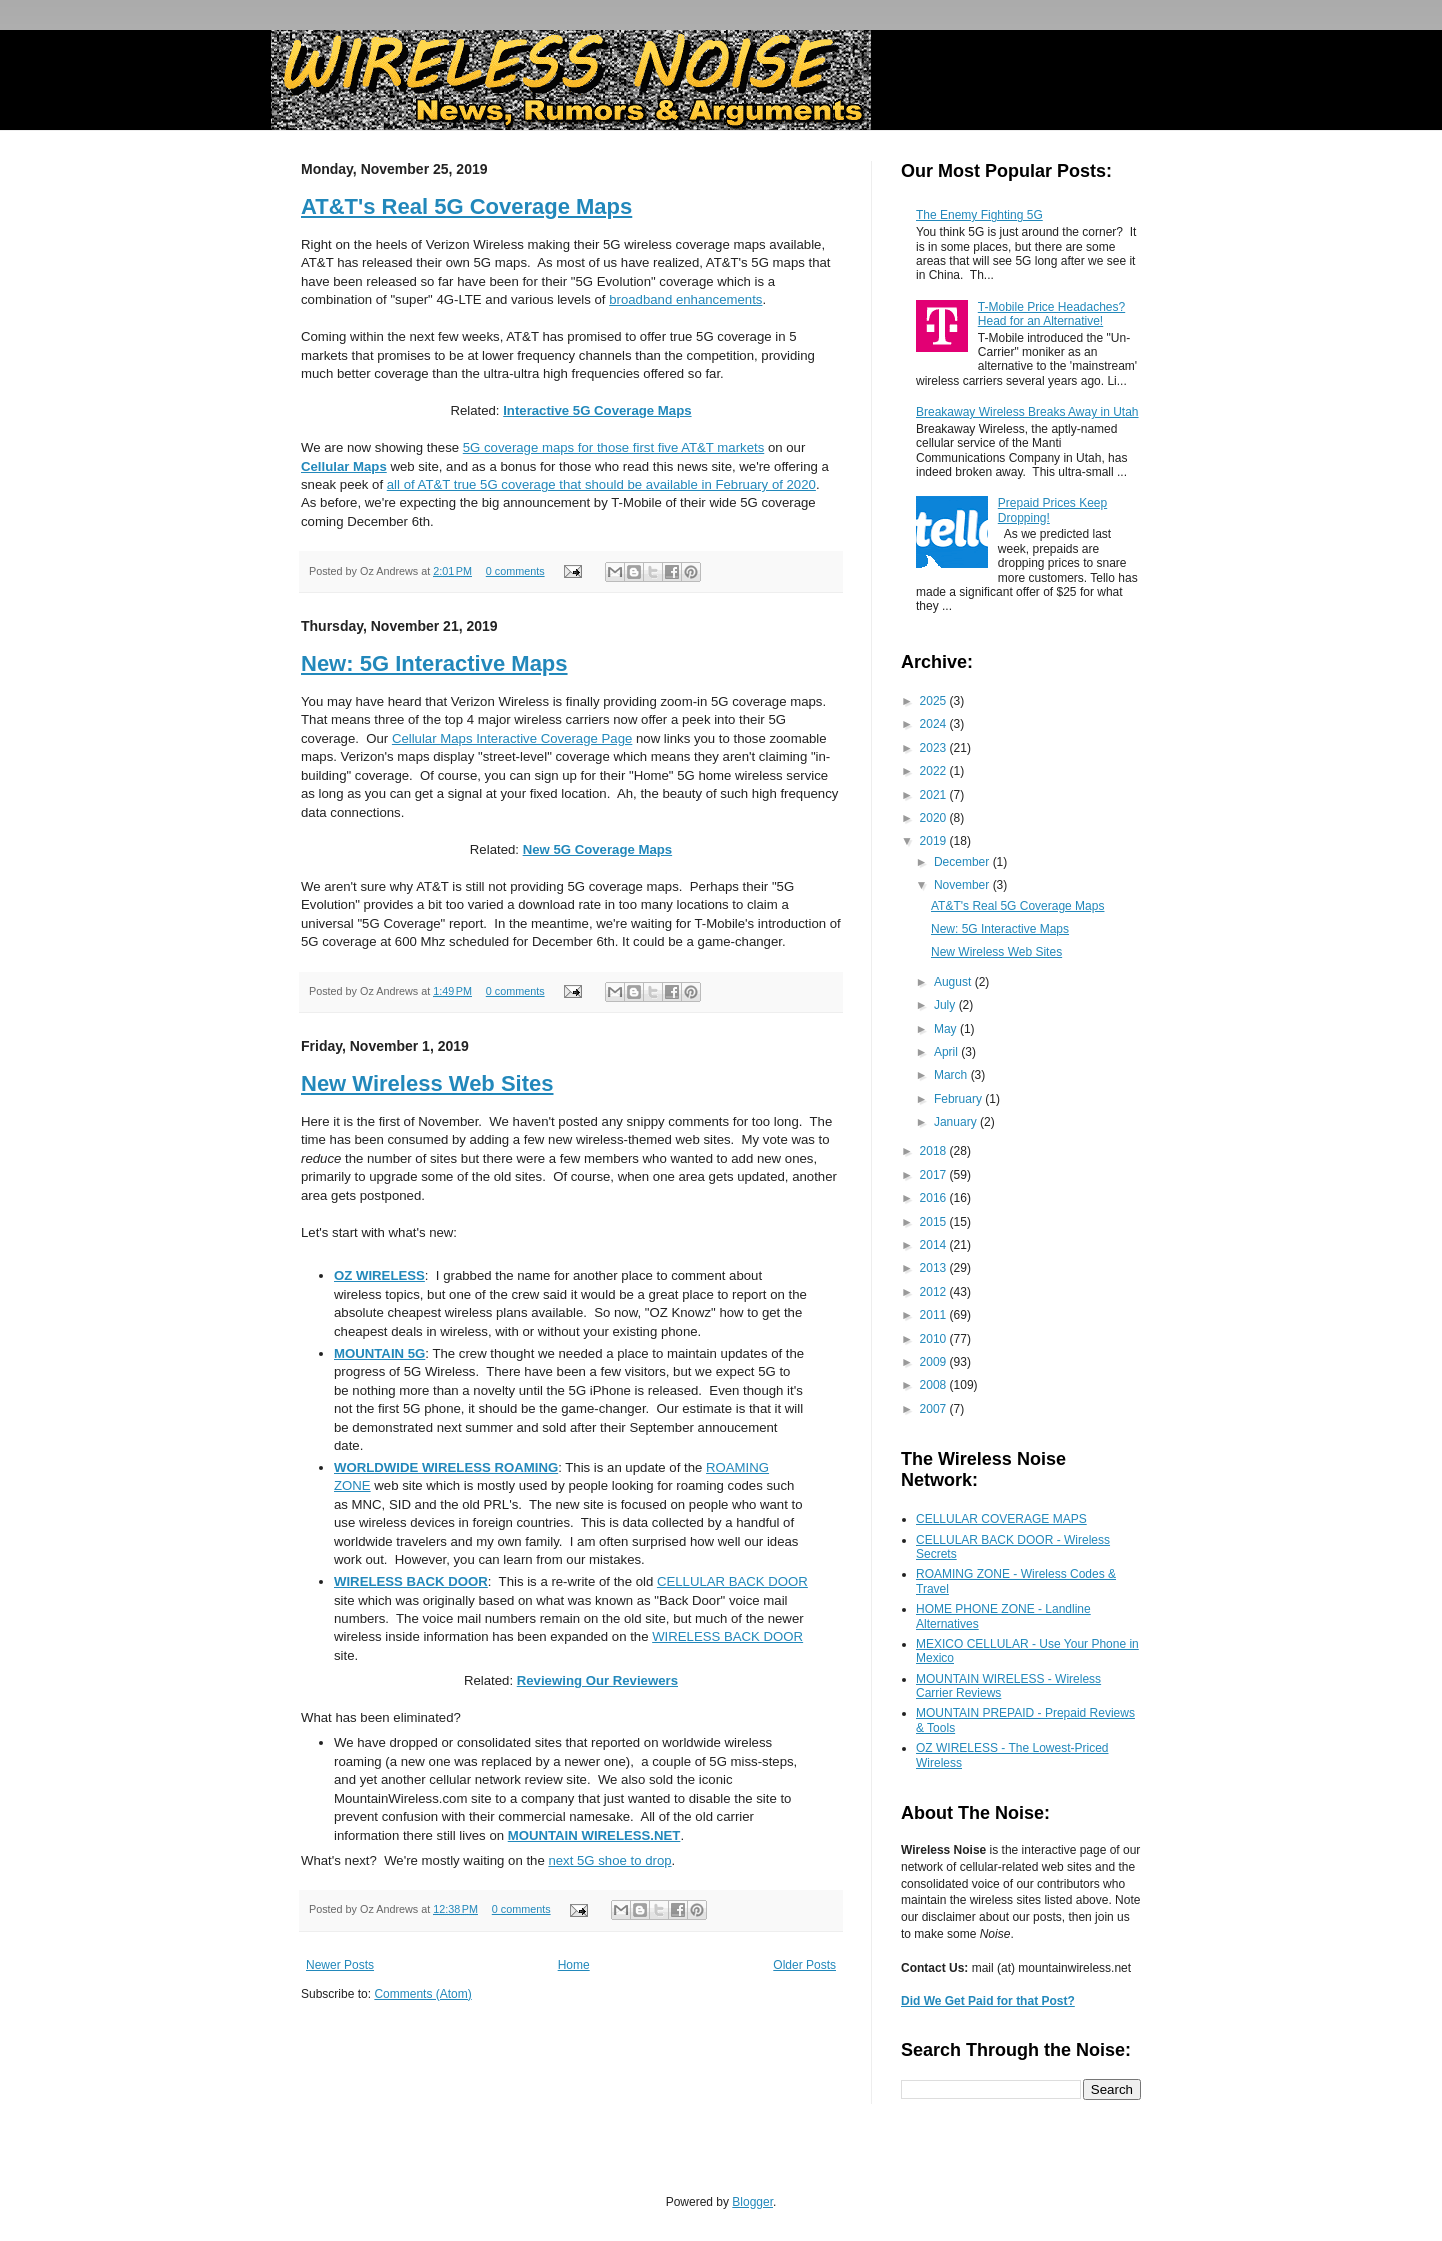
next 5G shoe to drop (609, 1860)
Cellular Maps (344, 466)
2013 (935, 1268)
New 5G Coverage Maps (598, 849)
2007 (935, 1409)
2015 (935, 1222)
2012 (935, 1292)
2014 (935, 1245)
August (954, 982)
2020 (935, 818)
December (963, 862)
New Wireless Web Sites (427, 1083)
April (947, 1052)
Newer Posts (340, 1965)
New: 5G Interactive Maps (434, 663)
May (947, 1029)
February (959, 1099)
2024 (935, 724)
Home (574, 1965)
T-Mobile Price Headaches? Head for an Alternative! (1051, 314)
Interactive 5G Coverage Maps (597, 410)
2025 (935, 701)
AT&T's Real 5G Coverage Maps (466, 206)
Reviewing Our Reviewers (597, 1680)
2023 (935, 748)
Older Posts (804, 1965)
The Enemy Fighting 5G (979, 215)
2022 (935, 771)
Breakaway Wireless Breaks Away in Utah (1027, 412)
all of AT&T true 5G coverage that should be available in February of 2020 (601, 484)
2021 (935, 795)
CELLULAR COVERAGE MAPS (1001, 1519)
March (952, 1075)
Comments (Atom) (422, 1994)
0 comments (515, 571)
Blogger (752, 2202)
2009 (935, 1362)
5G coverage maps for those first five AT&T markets (613, 447)
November (963, 885)
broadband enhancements (685, 299)
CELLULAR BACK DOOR (732, 1581)
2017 (935, 1175)
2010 (935, 1339)
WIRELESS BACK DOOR (727, 1636)
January (957, 1122)
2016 (935, 1198)
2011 (935, 1315)
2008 (935, 1385)
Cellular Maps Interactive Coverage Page (512, 738)
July (946, 1005)
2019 (935, 841)
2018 (935, 1151)
